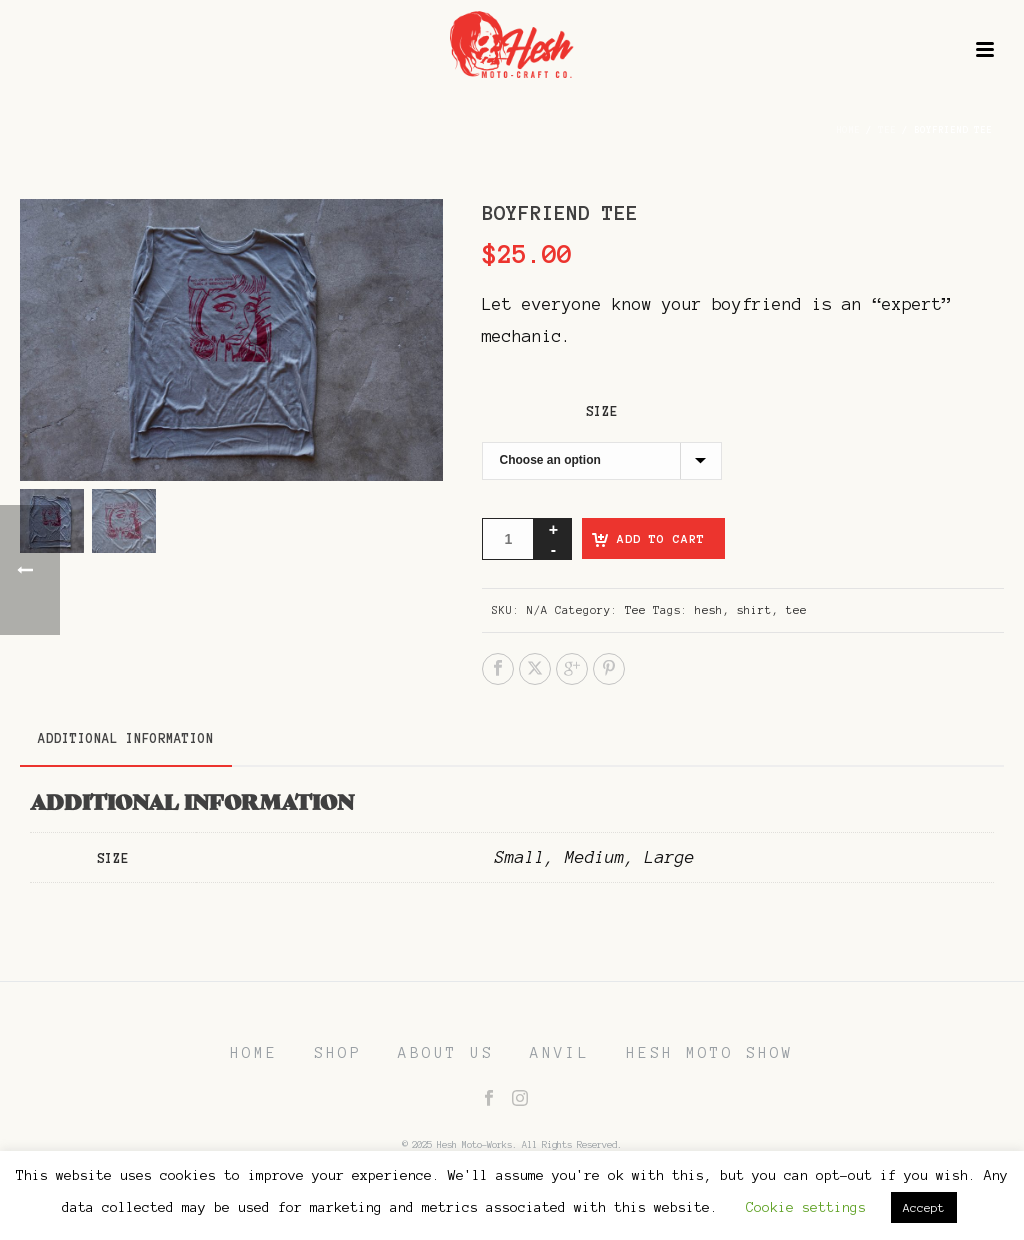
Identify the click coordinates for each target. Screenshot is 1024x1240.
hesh (709, 610)
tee (796, 610)
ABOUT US (446, 1053)
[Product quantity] (508, 539)
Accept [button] (924, 1207)
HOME (254, 1053)
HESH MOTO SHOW (710, 1053)
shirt (754, 610)
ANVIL (560, 1053)
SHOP (338, 1053)
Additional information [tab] (126, 739)
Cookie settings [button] (806, 1207)
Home (848, 130)
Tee (887, 130)
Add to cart (661, 538)
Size (602, 412)
